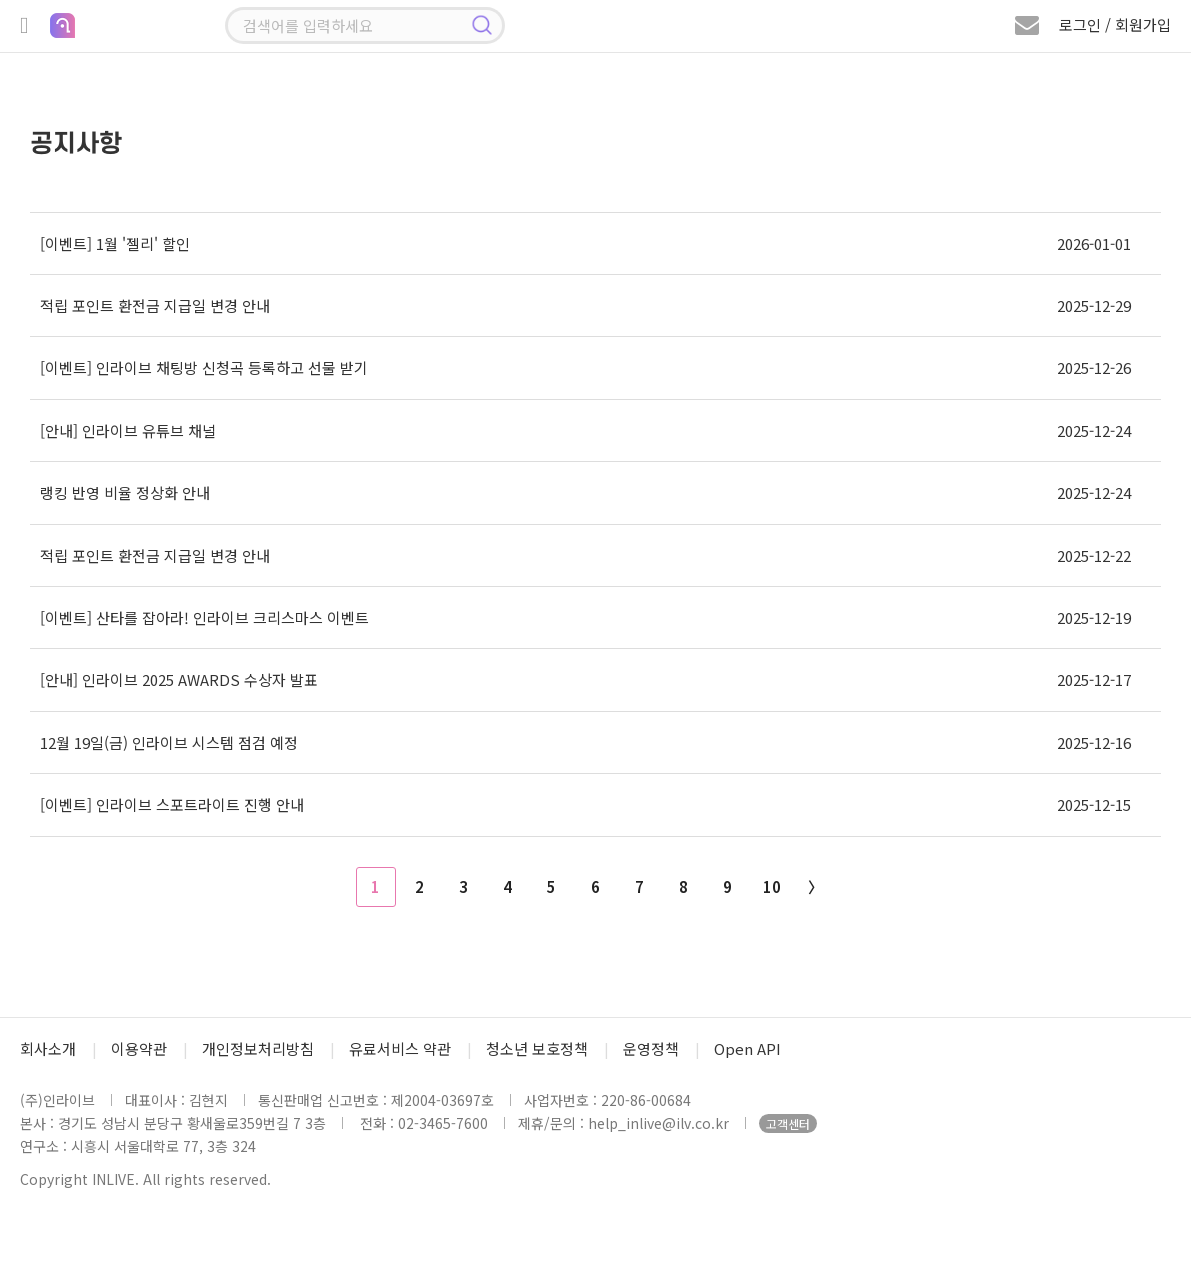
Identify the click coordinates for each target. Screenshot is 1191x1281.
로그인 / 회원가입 (1115, 24)
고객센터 (788, 1123)
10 (772, 886)
